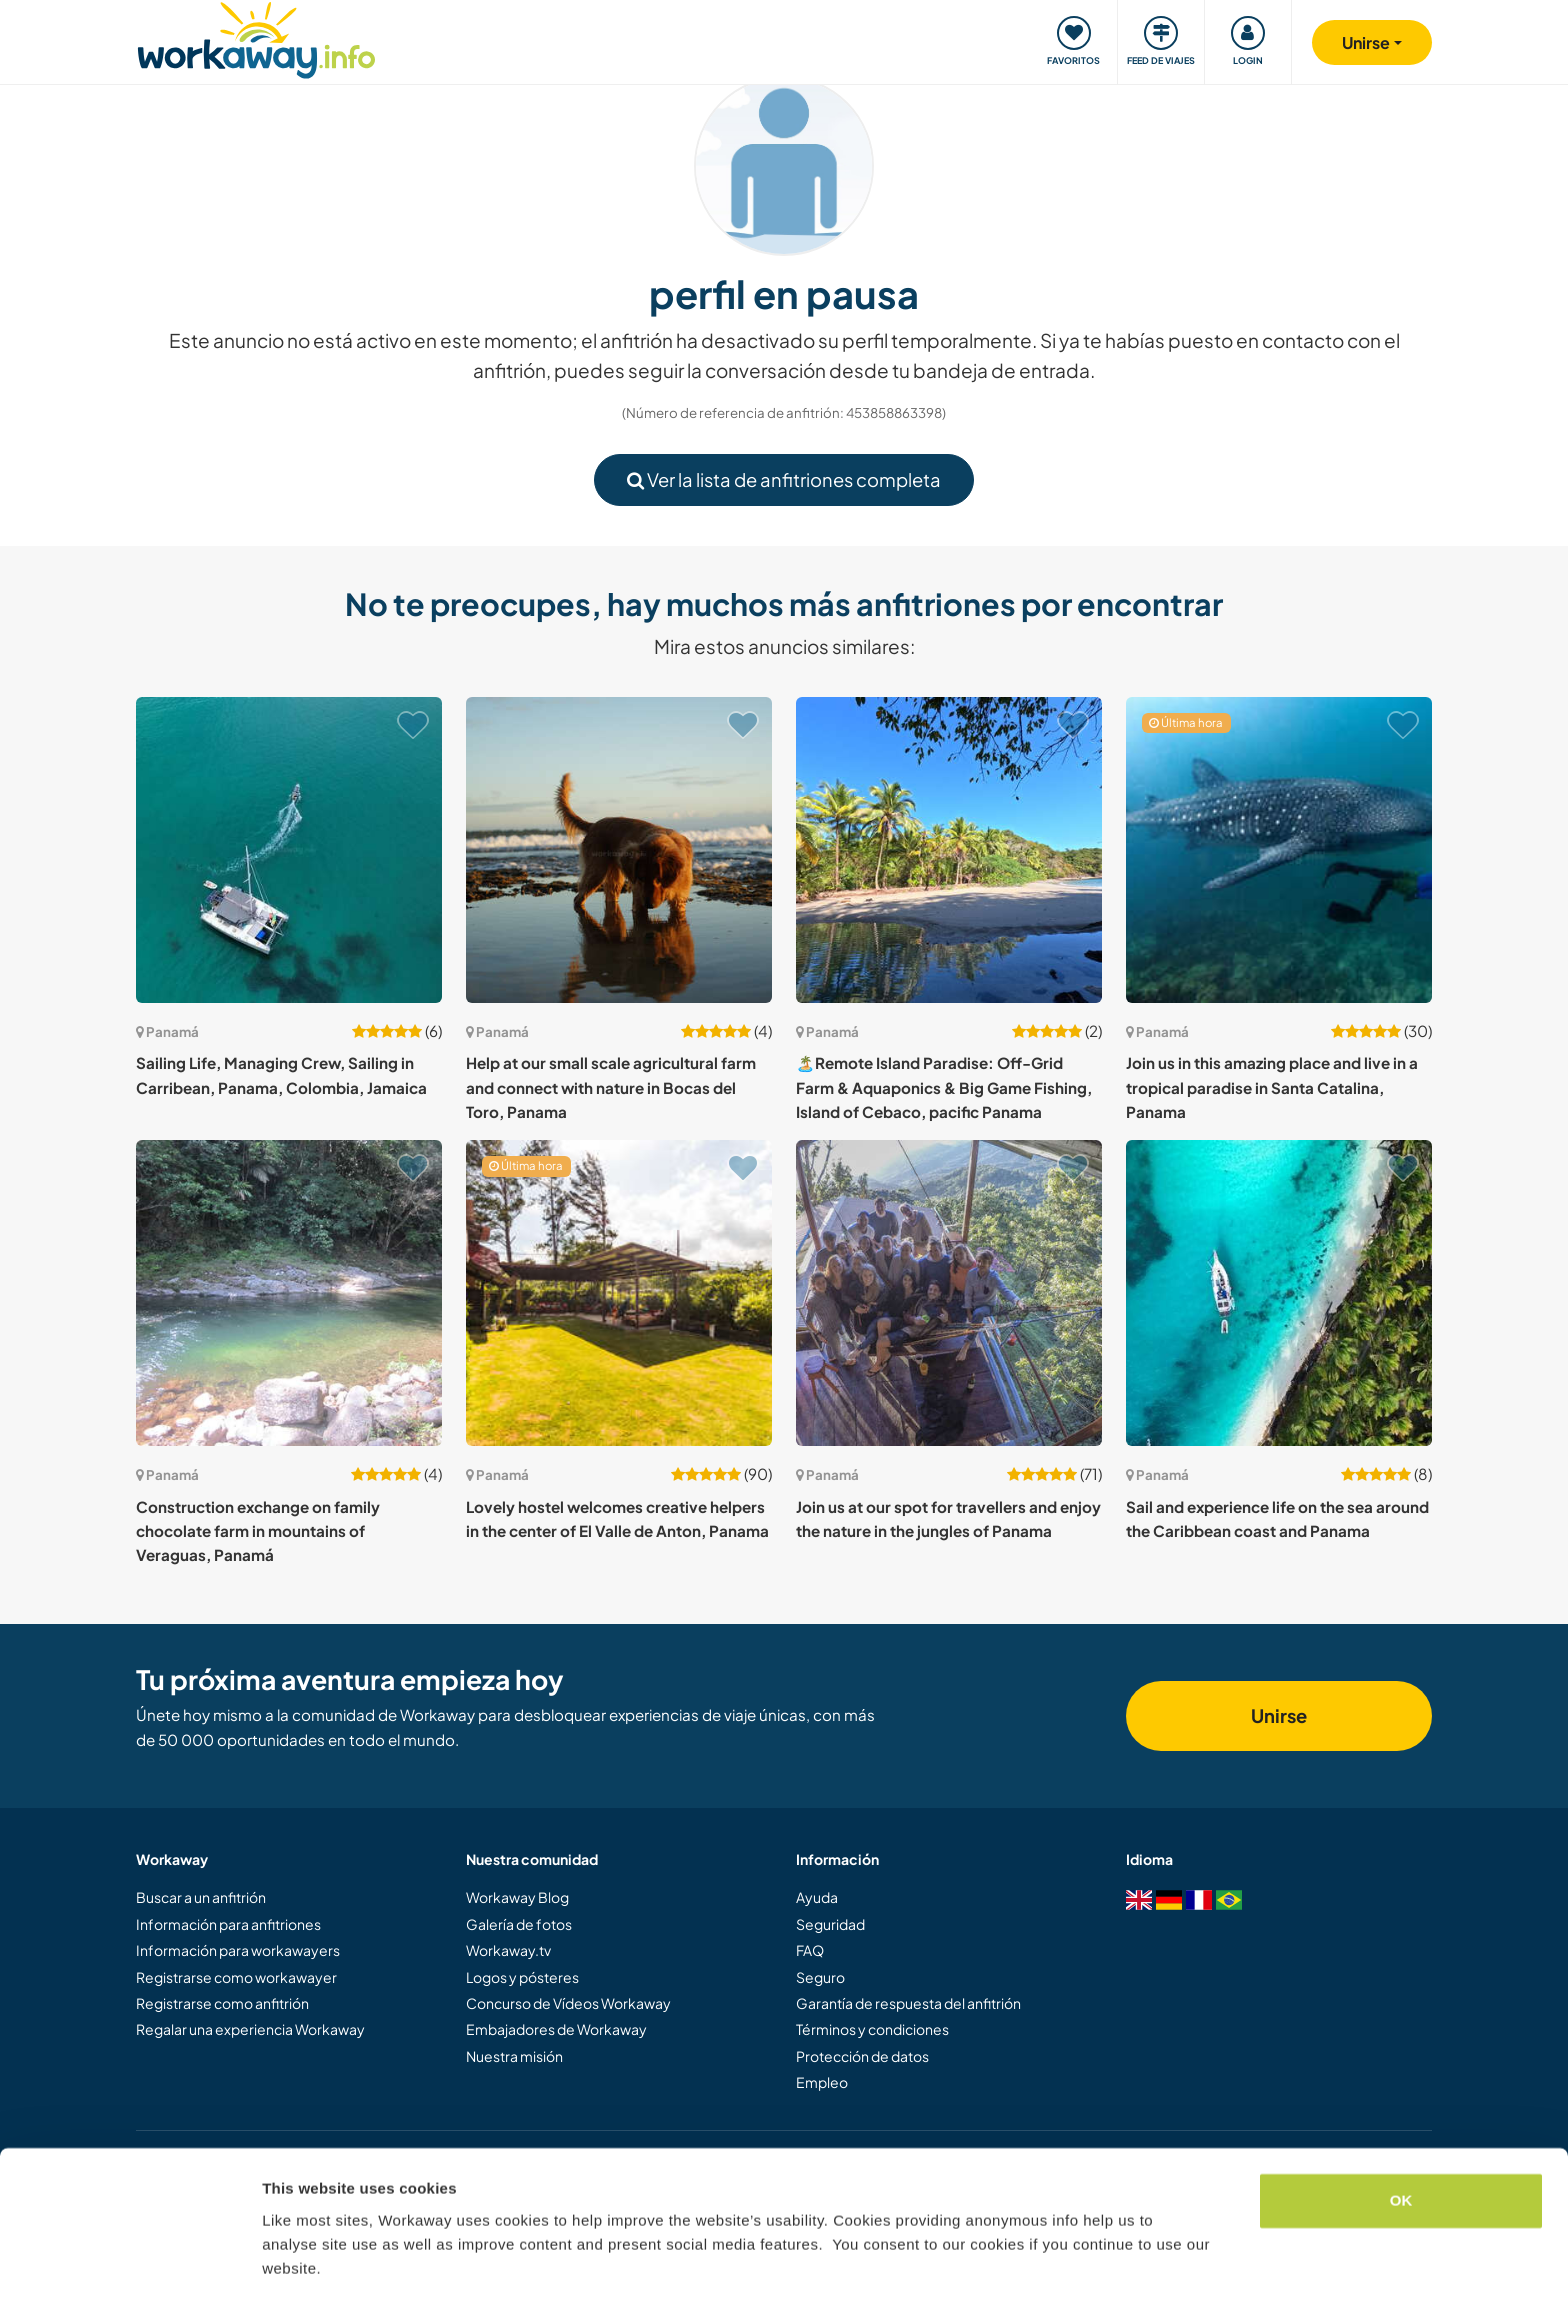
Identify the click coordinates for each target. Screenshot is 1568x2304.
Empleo (822, 2082)
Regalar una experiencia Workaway (250, 2029)
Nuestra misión (514, 2056)
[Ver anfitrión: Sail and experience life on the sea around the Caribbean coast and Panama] (1279, 1293)
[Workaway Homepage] (256, 37)
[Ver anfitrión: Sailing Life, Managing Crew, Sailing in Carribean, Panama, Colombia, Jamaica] (289, 850)
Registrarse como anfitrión (222, 2003)
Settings (292, 2264)
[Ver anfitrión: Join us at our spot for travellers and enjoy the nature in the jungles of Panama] (949, 1293)
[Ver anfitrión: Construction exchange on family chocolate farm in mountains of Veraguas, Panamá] (289, 1293)
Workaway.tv (508, 1950)
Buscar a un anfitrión (201, 1897)
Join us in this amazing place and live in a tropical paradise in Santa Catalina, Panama (1272, 1087)
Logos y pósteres (522, 1977)
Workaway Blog (517, 1897)
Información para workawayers (238, 1950)
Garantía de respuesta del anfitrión (908, 2003)
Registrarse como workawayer (236, 1977)
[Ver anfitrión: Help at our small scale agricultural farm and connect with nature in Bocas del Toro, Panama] (619, 850)
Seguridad (830, 1924)
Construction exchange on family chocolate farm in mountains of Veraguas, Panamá (258, 1531)
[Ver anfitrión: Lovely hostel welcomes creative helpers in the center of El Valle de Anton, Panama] (619, 1293)
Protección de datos (862, 2056)
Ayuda (817, 1897)
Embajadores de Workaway (556, 2029)
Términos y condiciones (872, 2029)
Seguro (820, 1977)
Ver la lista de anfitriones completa (784, 479)
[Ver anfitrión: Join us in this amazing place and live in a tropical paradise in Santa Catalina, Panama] (1279, 850)
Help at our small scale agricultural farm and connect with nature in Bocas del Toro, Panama (611, 1087)
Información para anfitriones (228, 1924)
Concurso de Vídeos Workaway (568, 2003)
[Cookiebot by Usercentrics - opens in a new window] (129, 2265)
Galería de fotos (519, 1924)
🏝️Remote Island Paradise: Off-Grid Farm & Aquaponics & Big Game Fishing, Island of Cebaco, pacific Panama (944, 1087)
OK (1401, 2141)
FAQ (810, 1950)
